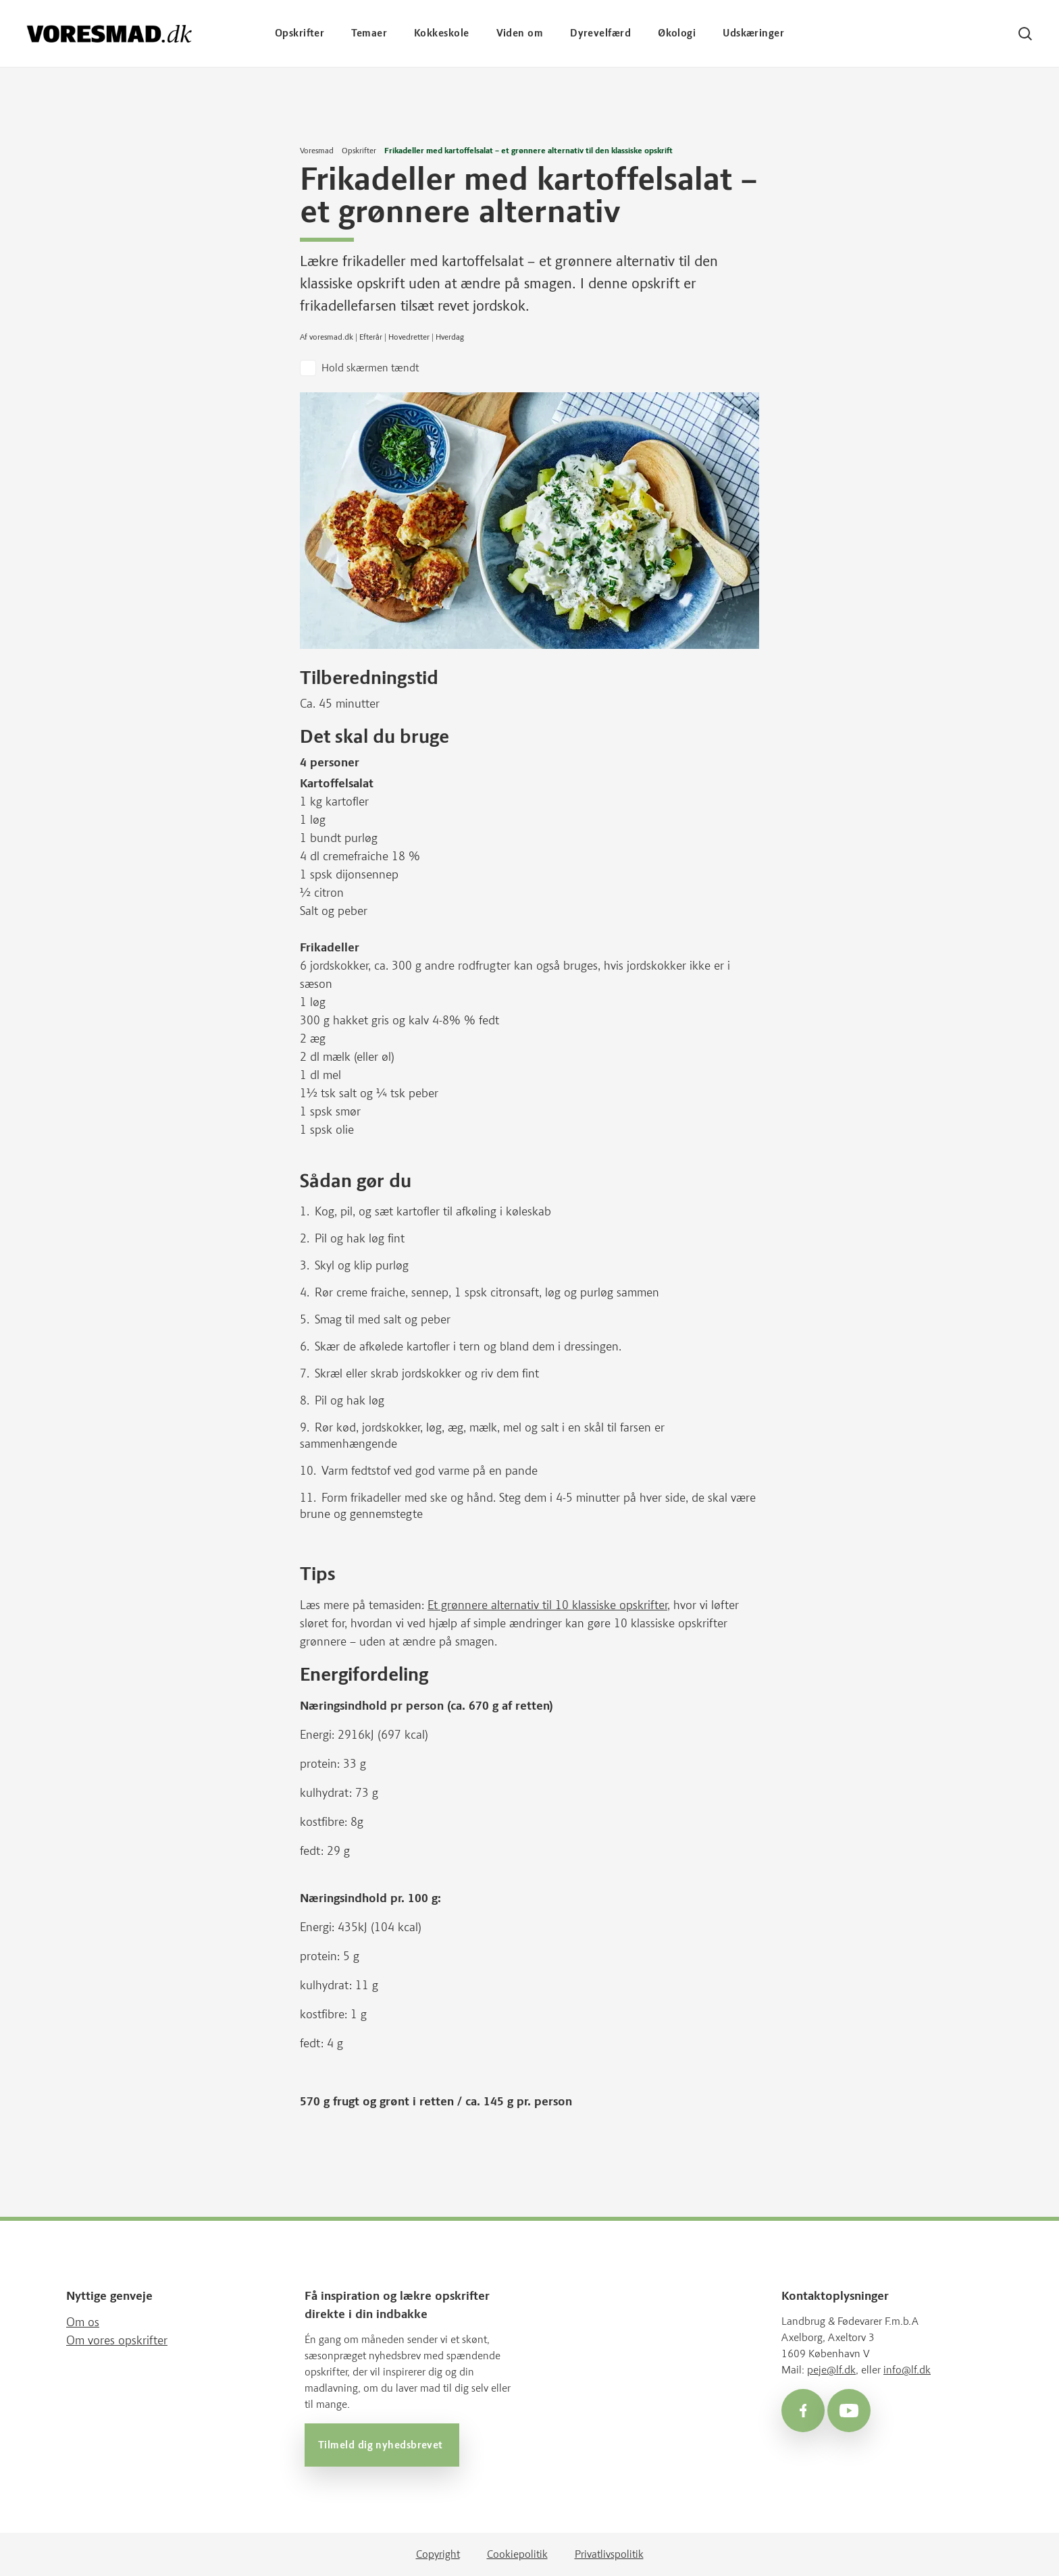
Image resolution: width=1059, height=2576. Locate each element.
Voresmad (317, 150)
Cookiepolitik (517, 2554)
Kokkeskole (441, 33)
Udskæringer (753, 33)
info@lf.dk (907, 2369)
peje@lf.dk (831, 2369)
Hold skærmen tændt (370, 367)
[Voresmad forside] (109, 33)
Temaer (369, 33)
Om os (82, 2322)
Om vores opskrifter (116, 2340)
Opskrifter (300, 33)
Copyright (438, 2554)
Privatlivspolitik (609, 2554)
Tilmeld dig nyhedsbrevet (382, 2445)
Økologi (677, 33)
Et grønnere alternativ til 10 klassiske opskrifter (547, 1605)
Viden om (520, 33)
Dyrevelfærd (600, 33)
